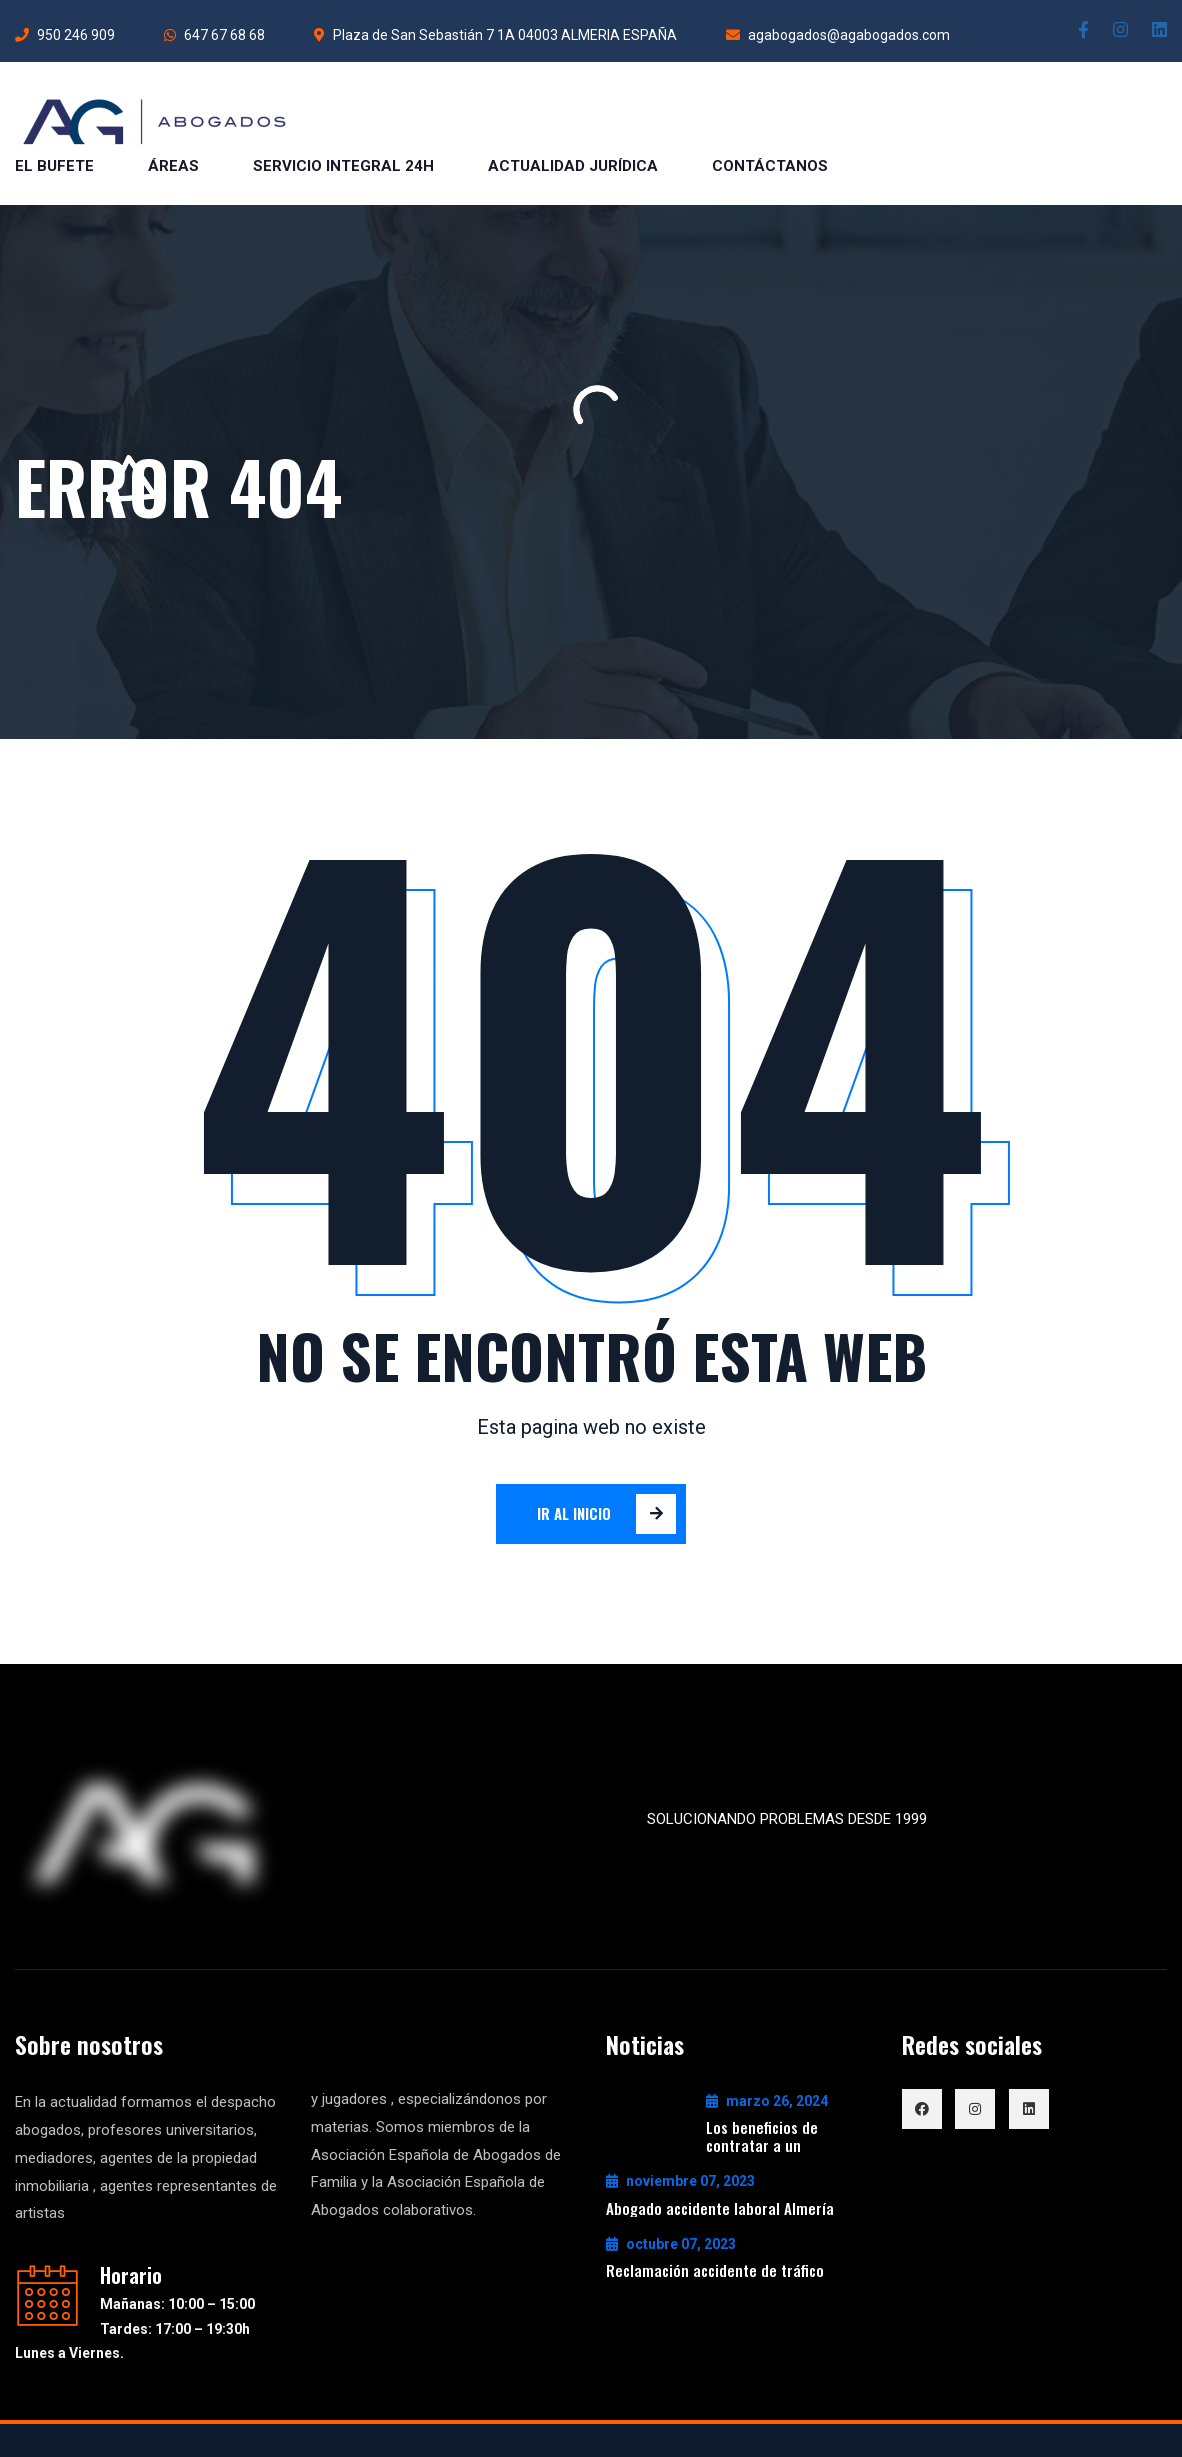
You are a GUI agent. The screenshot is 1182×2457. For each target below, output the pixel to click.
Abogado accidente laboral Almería (720, 2208)
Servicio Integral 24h (343, 166)
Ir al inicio (607, 1514)
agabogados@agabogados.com (838, 35)
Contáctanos (770, 166)
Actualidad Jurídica (573, 166)
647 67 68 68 (214, 35)
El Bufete (54, 166)
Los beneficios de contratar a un (762, 2136)
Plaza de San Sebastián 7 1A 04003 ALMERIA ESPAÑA (495, 35)
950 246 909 (65, 35)
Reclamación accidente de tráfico (715, 2270)
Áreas (173, 166)
